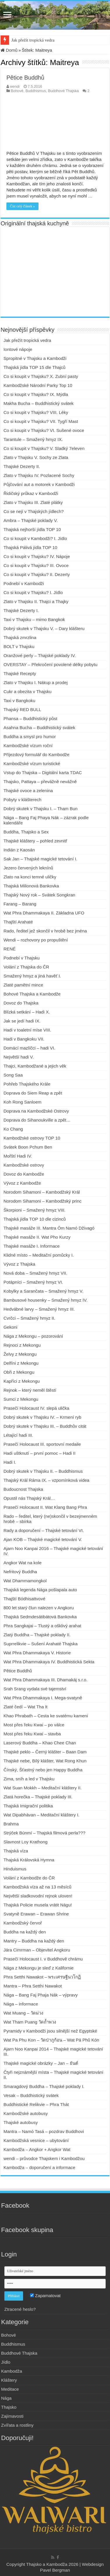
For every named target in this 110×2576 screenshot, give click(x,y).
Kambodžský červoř (23, 1922)
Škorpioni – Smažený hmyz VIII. (35, 1210)
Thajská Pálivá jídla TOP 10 (30, 547)
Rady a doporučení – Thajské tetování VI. (44, 1530)
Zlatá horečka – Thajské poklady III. (38, 1796)
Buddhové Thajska (63, 91)
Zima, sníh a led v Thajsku (29, 1778)
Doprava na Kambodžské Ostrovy (36, 1110)
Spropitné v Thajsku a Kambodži (35, 358)
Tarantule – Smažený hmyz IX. (33, 439)
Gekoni (11, 1327)
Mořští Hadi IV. (18, 1156)
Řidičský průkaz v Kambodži (31, 493)
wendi (15, 86)
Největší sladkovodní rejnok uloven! (38, 1895)
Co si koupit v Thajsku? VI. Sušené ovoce (44, 430)
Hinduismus (15, 1868)
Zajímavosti (12, 2416)
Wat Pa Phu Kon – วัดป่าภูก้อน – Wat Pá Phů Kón (51, 2039)
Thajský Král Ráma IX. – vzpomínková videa (46, 1480)
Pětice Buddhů (25, 77)
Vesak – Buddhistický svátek (31, 2095)
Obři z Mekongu (19, 1372)
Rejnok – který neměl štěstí (30, 1390)
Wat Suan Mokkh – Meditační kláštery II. (43, 1787)
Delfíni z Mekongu (21, 1363)
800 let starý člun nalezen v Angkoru (39, 1607)
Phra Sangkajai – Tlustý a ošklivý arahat (42, 1625)
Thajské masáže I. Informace (32, 1246)
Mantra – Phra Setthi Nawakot (33, 1985)
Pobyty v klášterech (22, 799)
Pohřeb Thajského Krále (27, 1083)
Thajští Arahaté (18, 921)
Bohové (17, 91)
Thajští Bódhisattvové (24, 1598)
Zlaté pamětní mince (23, 984)
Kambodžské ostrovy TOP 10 (32, 1137)
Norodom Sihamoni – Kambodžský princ (43, 1201)
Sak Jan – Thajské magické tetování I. (40, 858)
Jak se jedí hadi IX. (22, 1020)
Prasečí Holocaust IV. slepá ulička (36, 1408)
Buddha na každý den (25, 1931)
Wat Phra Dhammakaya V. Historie (37, 1652)
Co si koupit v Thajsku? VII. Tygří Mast (41, 421)
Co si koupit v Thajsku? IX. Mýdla (36, 394)
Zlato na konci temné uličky (30, 876)
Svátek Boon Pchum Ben (28, 1147)
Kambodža (11, 2371)
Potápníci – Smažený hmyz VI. (33, 1282)
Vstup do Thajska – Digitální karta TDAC (43, 772)
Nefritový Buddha (20, 1571)
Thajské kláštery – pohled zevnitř (35, 840)
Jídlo (6, 2362)
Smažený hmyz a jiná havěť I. (32, 975)
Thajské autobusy (21, 2122)
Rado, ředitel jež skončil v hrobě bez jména (45, 930)
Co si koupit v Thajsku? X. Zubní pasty (41, 376)
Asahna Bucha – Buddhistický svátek (39, 727)
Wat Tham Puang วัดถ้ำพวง (30, 2021)
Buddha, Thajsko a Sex (26, 831)
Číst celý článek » (22, 206)
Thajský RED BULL (22, 709)
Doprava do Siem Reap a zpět (33, 1092)
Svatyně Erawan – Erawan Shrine (36, 1913)
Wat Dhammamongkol (25, 1580)
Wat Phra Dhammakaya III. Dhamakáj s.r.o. (46, 1679)
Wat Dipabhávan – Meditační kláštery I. (41, 1814)
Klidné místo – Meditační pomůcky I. (39, 1255)
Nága (6, 2398)
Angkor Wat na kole (22, 1562)
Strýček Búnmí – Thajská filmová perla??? (44, 1832)
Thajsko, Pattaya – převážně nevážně (40, 781)
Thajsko (9, 2407)
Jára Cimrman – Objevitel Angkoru (37, 1949)
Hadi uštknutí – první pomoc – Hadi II (40, 1453)
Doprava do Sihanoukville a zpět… (37, 1119)
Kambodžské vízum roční (28, 745)
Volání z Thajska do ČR (26, 966)
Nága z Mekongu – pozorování (33, 1336)
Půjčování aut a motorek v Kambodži (39, 484)
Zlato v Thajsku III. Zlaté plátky (33, 502)
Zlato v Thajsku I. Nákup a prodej (36, 682)
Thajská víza (16, 1850)
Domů (9, 50)
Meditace (10, 2389)
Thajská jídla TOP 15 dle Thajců (34, 367)
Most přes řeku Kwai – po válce (34, 1724)
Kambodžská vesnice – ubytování (36, 2140)
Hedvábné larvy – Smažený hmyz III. (39, 1309)
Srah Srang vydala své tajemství (35, 1688)
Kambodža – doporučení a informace (39, 2167)
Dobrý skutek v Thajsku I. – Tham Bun (41, 808)
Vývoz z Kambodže (22, 1183)
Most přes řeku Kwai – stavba (32, 1733)
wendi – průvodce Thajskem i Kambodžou (44, 2158)
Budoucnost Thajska (23, 1489)
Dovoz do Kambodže (24, 1174)
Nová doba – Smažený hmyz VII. (35, 1273)
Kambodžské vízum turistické (32, 763)
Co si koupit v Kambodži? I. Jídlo (35, 538)
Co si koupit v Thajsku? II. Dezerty (37, 574)
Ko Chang (13, 1128)
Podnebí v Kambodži (24, 583)
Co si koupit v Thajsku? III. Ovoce (36, 565)
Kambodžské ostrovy (24, 1165)
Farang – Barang (20, 903)
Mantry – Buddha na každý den (34, 1940)
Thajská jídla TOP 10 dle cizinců (35, 1219)
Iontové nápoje (18, 349)
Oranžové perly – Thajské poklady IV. (40, 655)
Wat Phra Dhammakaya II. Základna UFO (44, 912)
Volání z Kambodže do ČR (29, 1877)
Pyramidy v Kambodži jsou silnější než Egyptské (50, 2030)
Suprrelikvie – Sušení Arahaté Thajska (41, 1643)
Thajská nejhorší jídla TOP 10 (32, 529)
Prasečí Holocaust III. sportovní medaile (42, 1444)
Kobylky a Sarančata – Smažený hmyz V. (43, 1291)
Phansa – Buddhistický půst (30, 718)
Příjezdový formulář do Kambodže (36, 754)
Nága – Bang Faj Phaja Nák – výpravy (41, 1994)
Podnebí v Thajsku (22, 957)
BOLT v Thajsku (19, 646)
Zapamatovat (45, 2295)
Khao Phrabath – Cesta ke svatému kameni (46, 1715)
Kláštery (9, 2380)
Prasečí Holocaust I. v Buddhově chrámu (43, 1958)
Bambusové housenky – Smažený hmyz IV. (46, 1300)
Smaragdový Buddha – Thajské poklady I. (44, 2086)
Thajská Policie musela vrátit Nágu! (38, 1904)
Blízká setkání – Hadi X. (27, 1011)
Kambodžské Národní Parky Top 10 (38, 385)
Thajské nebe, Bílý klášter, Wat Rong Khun (45, 1760)
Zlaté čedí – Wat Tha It (26, 1706)
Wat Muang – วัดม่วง (23, 2012)
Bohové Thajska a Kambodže (32, 993)
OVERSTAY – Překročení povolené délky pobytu (50, 664)
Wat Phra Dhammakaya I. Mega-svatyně (43, 1697)
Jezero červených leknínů (28, 867)
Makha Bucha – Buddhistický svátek (39, 403)
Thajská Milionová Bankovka (31, 885)
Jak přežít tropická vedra (33, 40)
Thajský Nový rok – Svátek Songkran (39, 894)
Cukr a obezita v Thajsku (28, 691)
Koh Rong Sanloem (22, 1101)
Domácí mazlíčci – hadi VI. (29, 1047)
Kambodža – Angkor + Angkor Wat (37, 2149)
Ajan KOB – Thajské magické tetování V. (43, 1539)
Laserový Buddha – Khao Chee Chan (40, 1742)
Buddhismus (35, 91)
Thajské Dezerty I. (21, 610)
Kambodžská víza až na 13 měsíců (37, 1886)
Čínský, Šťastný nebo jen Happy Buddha (43, 1769)
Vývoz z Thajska (19, 1264)
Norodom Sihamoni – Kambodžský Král (42, 1192)
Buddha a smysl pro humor (30, 736)
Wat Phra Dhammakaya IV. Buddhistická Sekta (49, 1661)
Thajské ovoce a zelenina (28, 790)
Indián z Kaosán (19, 849)
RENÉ (10, 948)
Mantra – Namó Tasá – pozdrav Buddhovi (44, 2131)
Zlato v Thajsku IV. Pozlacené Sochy (39, 475)
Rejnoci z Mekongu (22, 1345)
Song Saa (13, 1074)
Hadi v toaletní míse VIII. (27, 1029)
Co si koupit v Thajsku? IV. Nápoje (37, 556)
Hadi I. (10, 1462)
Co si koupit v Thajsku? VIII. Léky (36, 412)
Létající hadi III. (18, 1435)
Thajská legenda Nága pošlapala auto (40, 1589)
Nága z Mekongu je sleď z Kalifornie (39, 1967)
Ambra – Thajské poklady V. (31, 520)
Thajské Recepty (20, 673)
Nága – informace (21, 2003)
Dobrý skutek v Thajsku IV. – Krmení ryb (42, 1417)
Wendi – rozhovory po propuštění (36, 939)
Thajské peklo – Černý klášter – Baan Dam (45, 1751)
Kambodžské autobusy (26, 2113)
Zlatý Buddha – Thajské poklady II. (37, 1634)
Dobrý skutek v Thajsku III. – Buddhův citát (45, 1426)
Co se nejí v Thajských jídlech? (34, 511)
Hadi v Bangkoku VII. (24, 1038)
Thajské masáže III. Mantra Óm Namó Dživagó (49, 1228)
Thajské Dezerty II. (22, 466)
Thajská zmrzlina (20, 637)
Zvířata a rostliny (17, 2425)
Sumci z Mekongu (21, 1399)
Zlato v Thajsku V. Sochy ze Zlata (36, 457)
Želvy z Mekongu (20, 1354)
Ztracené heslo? (20, 2309)
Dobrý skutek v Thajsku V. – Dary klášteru (44, 628)
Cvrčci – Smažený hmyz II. (29, 1318)
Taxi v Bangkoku (19, 700)
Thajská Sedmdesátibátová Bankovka (40, 1616)
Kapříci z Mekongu (22, 1381)
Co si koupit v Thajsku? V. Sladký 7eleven (44, 448)
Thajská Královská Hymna (29, 1859)
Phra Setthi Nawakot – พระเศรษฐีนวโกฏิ (42, 1976)
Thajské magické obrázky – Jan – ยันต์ (41, 2063)
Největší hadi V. (19, 1056)
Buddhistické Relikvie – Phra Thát (36, 2104)
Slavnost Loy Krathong (26, 1841)
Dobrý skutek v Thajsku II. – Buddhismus (43, 1471)
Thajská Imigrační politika (28, 1805)
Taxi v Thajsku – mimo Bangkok (34, 619)
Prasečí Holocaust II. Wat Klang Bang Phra (45, 1507)
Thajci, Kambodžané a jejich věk (35, 1065)
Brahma (11, 1823)
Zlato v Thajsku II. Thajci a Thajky (36, 601)
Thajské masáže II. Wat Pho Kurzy (37, 1237)
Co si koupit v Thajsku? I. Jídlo (33, 592)
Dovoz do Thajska (21, 1002)
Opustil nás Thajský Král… (29, 1498)
